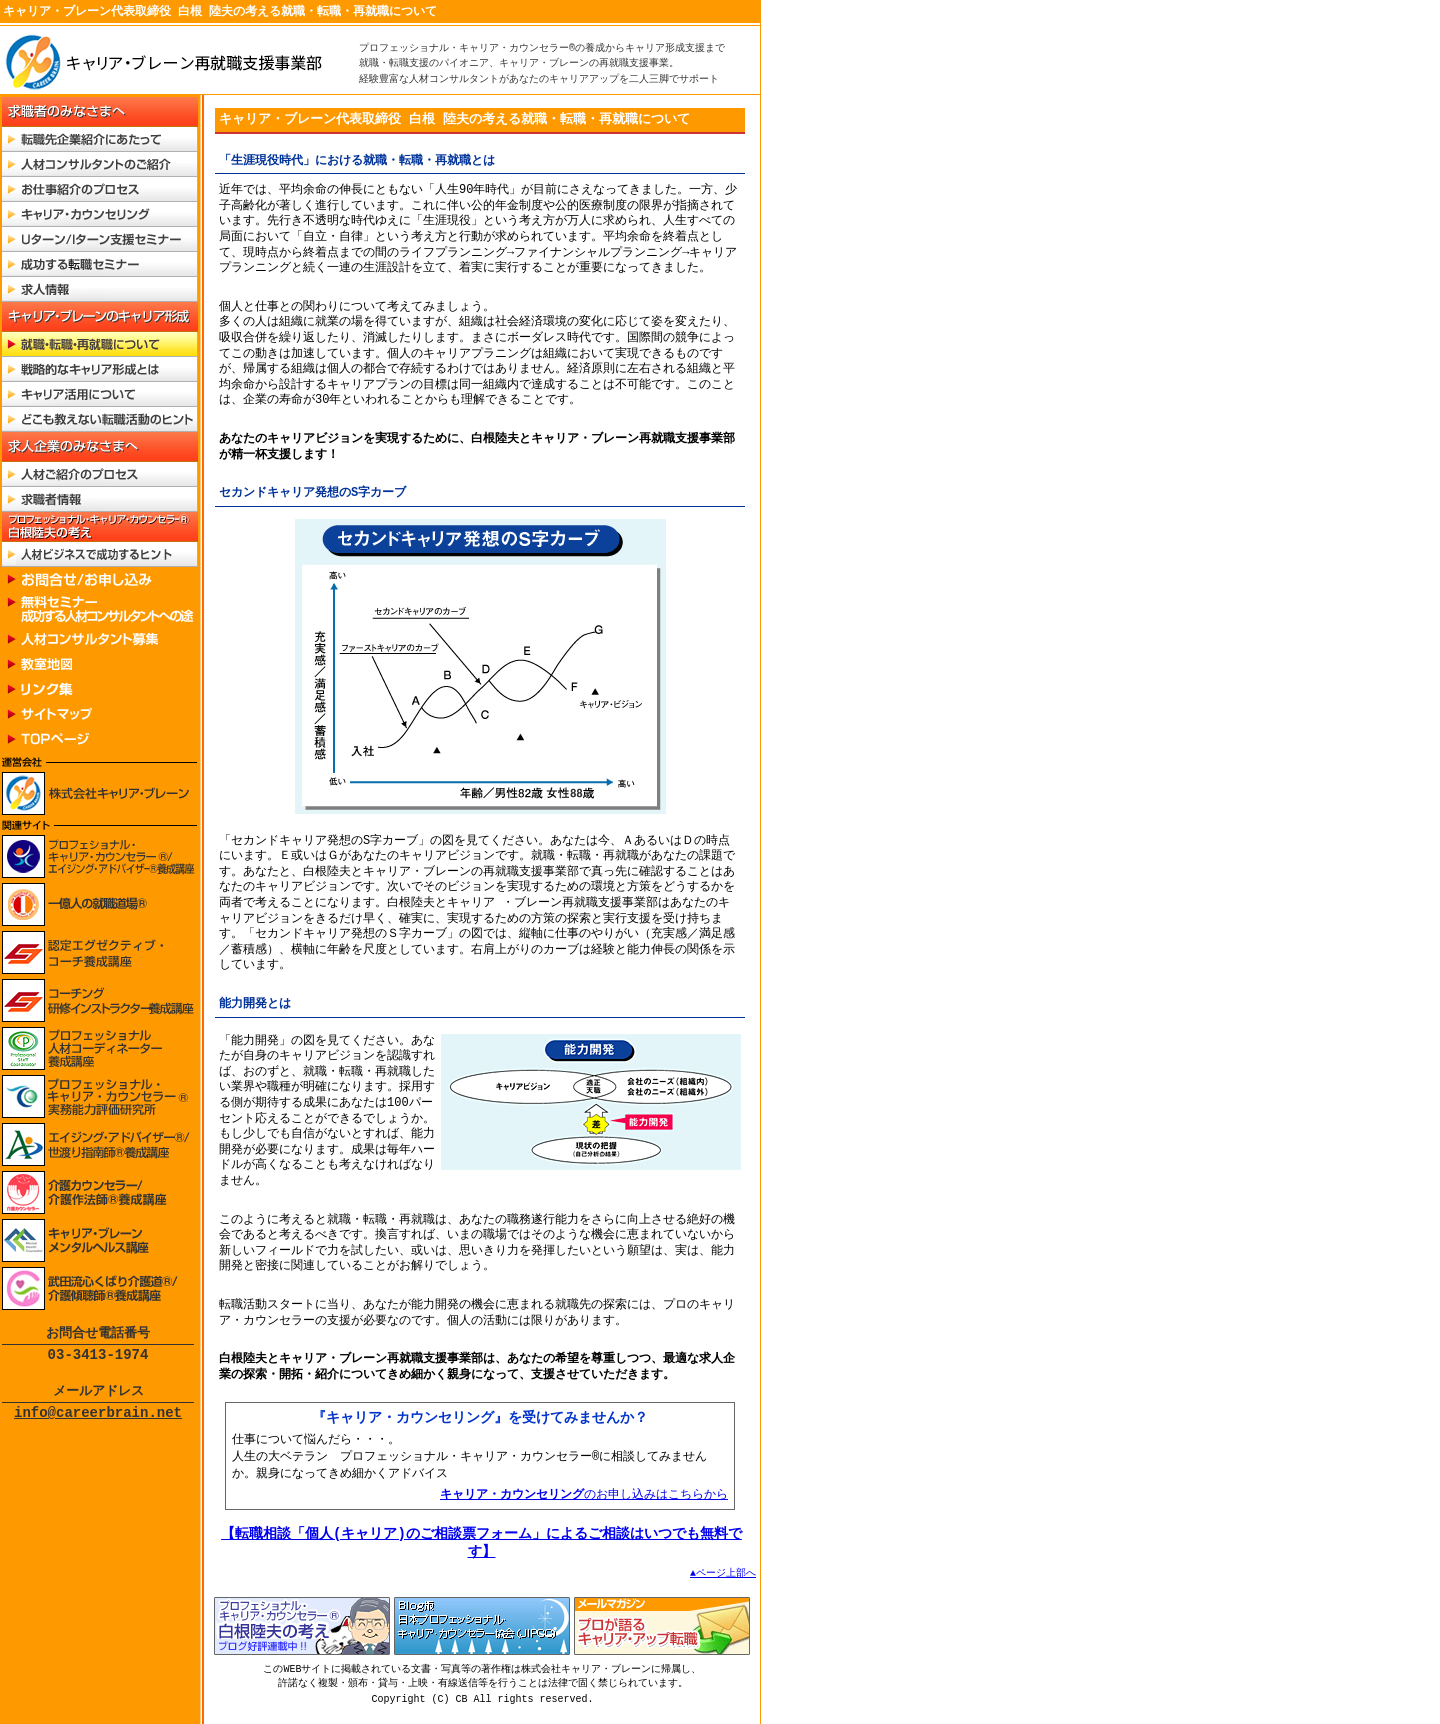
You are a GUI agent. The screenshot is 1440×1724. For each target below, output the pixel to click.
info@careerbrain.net (98, 1420)
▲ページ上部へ (723, 1584)
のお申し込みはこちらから (584, 1500)
